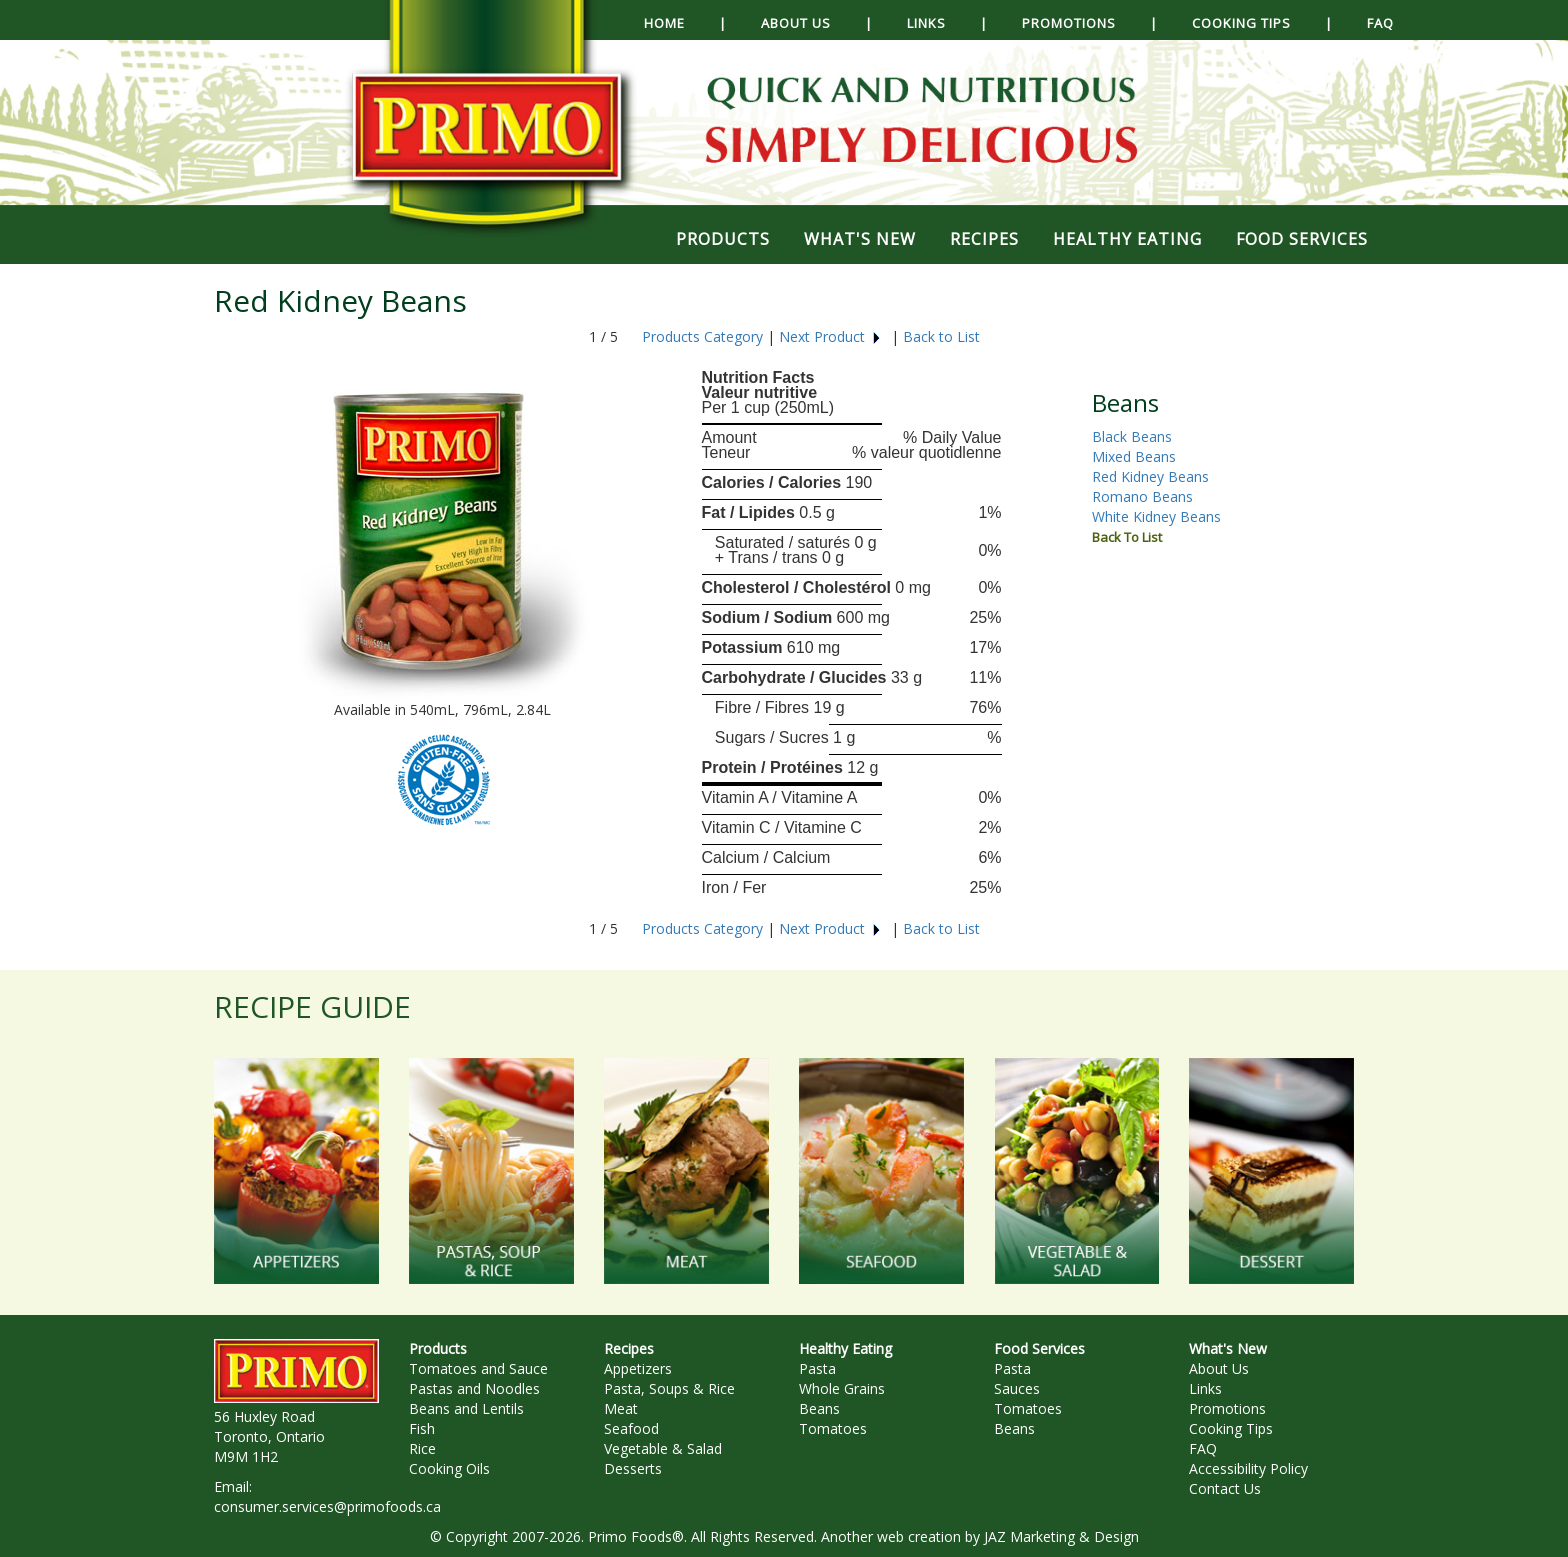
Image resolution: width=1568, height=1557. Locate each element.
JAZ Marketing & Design (1061, 1536)
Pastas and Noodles (474, 1388)
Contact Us (1225, 1488)
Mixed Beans (1134, 456)
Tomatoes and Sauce (478, 1368)
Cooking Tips (1231, 1428)
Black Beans (1132, 436)
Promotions (1227, 1408)
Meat (621, 1408)
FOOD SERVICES (1302, 239)
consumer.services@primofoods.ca (327, 1506)
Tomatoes (833, 1428)
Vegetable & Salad (663, 1448)
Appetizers (638, 1368)
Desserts (633, 1468)
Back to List (941, 336)
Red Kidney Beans (1150, 476)
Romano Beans (1142, 496)
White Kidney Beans (1156, 516)
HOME (664, 23)
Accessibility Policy (1248, 1468)
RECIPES (984, 239)
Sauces (1017, 1388)
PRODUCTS (723, 239)
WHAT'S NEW (860, 239)
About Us (1219, 1368)
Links (1205, 1388)
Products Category (702, 336)
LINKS (926, 23)
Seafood (631, 1428)
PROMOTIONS (1069, 23)
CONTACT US (729, 70)
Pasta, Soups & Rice (669, 1388)
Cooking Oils (449, 1468)
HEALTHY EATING (1127, 239)
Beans (819, 1408)
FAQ (1380, 23)
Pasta (817, 1368)
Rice (422, 1448)
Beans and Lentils (466, 1408)
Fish (422, 1428)
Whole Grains (842, 1388)
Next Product (830, 336)
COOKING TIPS (1241, 23)
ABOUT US (796, 23)
